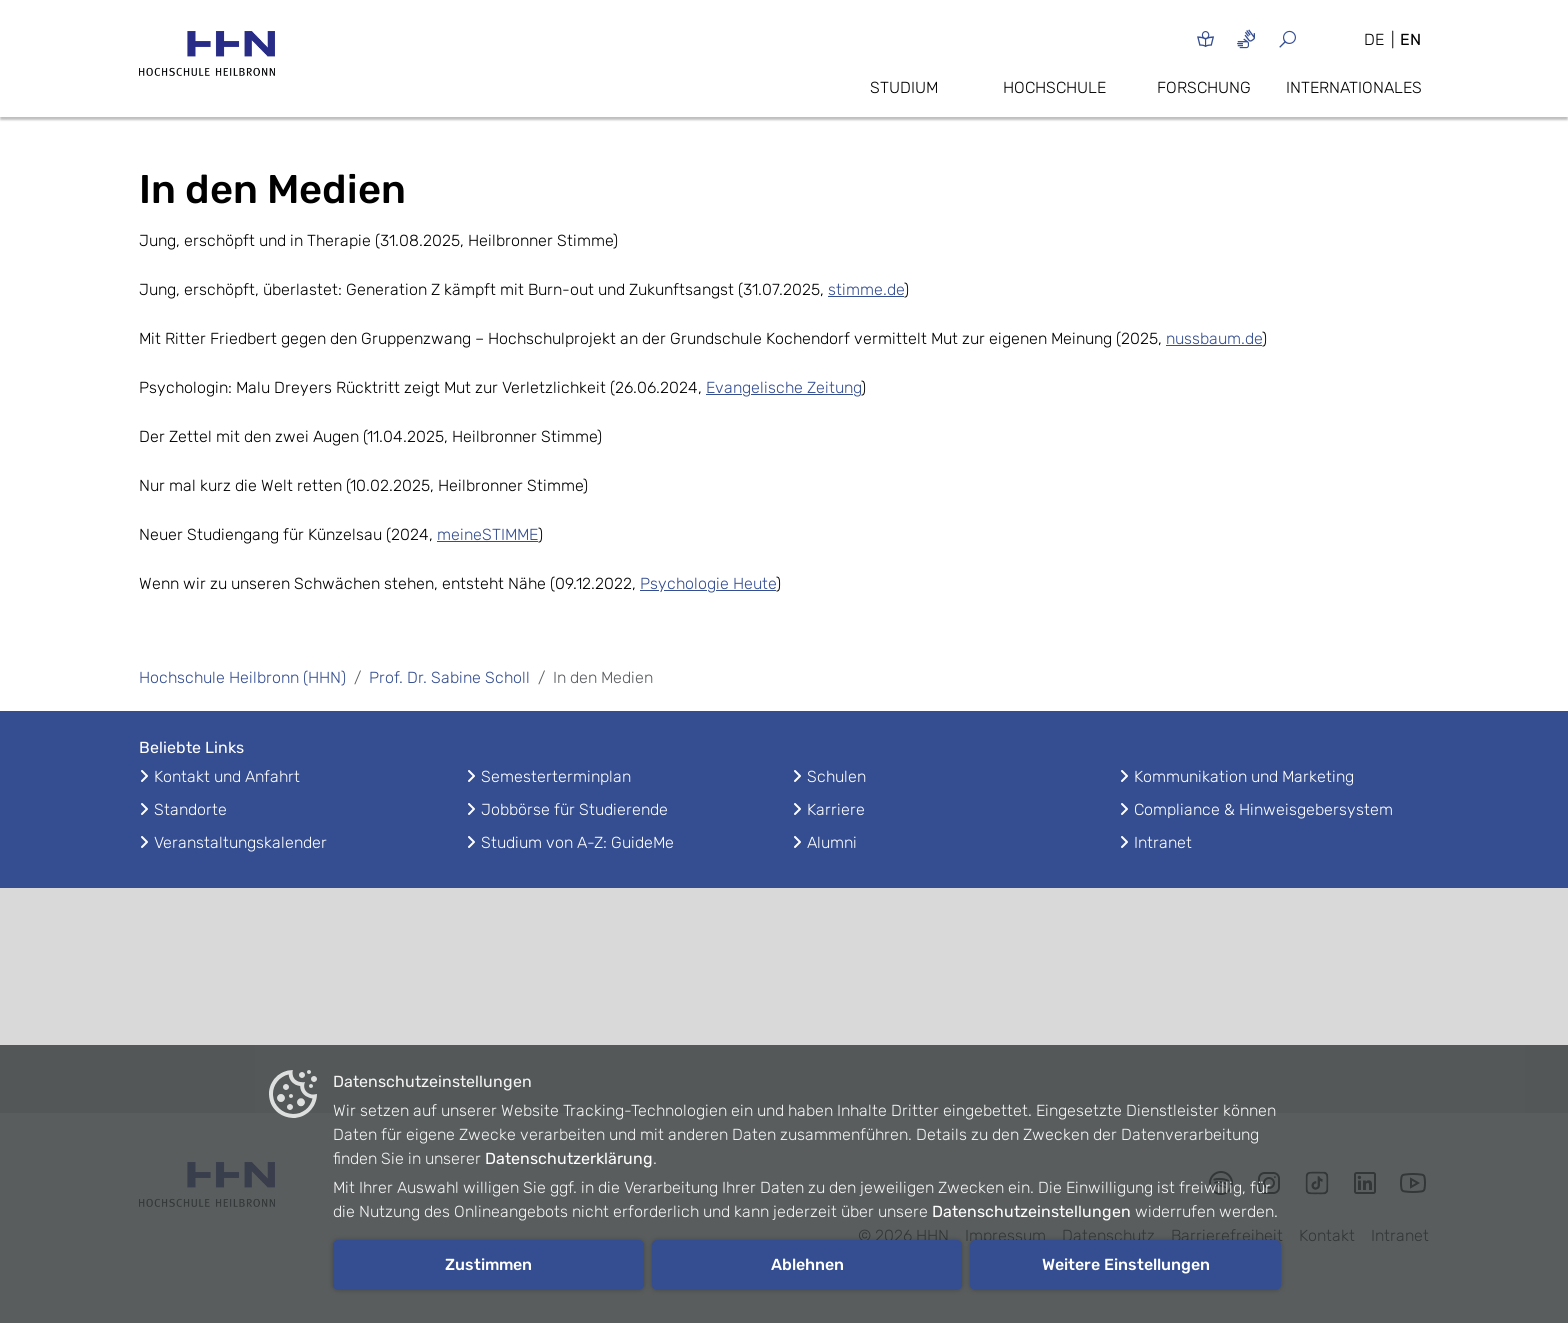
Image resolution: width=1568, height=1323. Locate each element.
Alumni (832, 842)
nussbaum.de (1214, 338)
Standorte (190, 809)
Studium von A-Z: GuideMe (577, 842)
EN (1410, 39)
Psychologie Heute (708, 583)
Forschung (1204, 87)
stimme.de (866, 289)
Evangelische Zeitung (783, 387)
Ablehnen (807, 1264)
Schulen (836, 776)
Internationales (1354, 87)
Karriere (836, 809)
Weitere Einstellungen (1126, 1264)
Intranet (1163, 842)
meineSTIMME (487, 534)
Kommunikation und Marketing (1244, 776)
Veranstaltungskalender (240, 842)
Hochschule (1054, 87)
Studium (904, 87)
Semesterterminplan (556, 776)
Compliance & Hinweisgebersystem (1263, 809)
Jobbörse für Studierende (574, 809)
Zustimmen (488, 1264)
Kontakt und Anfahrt (227, 776)
